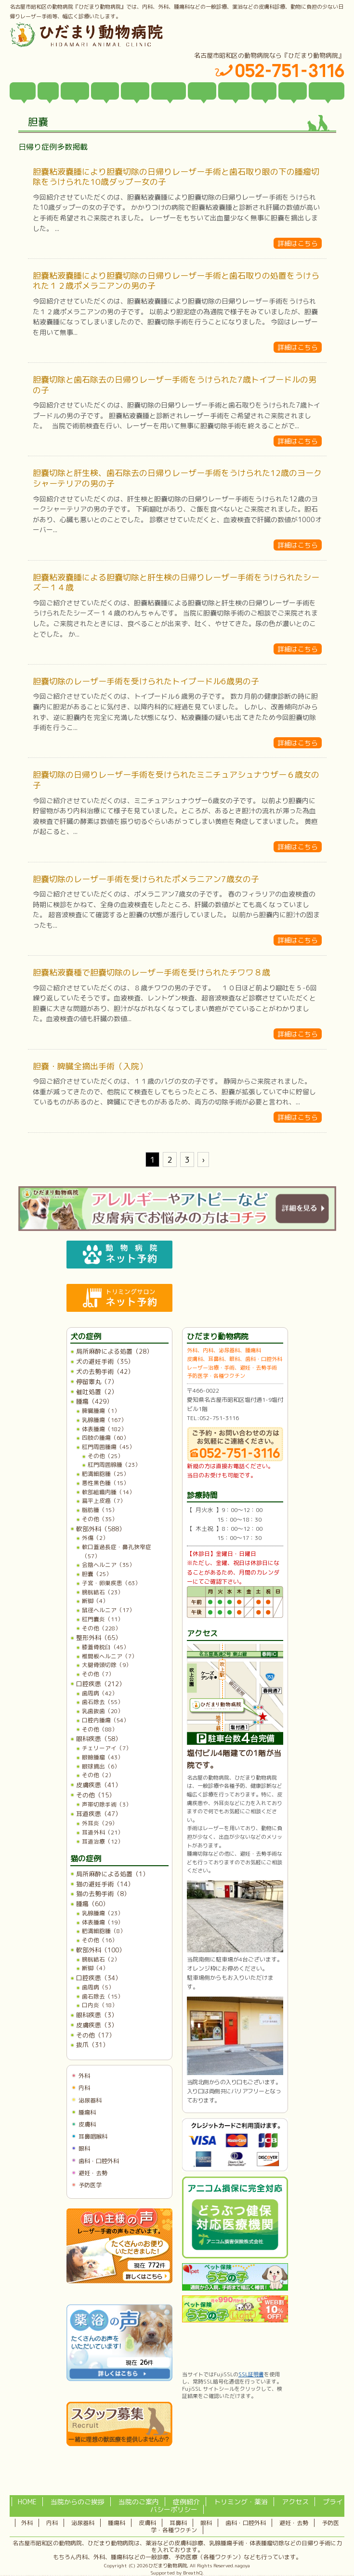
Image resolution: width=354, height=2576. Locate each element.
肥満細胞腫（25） (105, 1474)
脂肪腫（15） (100, 1510)
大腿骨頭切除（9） (106, 1665)
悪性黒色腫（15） (105, 1483)
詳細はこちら (297, 243)
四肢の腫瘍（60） (105, 1438)
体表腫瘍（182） (104, 1429)
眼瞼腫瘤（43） (102, 1757)
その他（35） (100, 1519)
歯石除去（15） (102, 1996)
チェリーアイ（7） (106, 1748)
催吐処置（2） (97, 1391)
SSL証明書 (251, 2374)
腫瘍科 (87, 2112)
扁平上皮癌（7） (104, 1501)
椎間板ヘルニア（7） (109, 1656)
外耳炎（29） (100, 1823)
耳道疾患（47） (98, 1813)
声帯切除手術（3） (106, 1804)
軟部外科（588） (100, 1529)
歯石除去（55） (102, 1702)
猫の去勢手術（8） (103, 1893)
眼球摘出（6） (101, 1766)
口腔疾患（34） (98, 1978)
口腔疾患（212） (100, 1683)
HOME (27, 2501)
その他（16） (100, 1940)
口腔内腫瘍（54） (105, 1720)
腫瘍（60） (92, 1903)
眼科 (84, 2148)
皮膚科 (87, 2124)
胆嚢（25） (97, 1574)
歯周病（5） (98, 1987)
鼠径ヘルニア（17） (108, 1610)
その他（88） (100, 1729)
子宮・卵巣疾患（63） (111, 1583)
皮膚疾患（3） (97, 2025)
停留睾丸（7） (97, 1381)
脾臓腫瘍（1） (101, 1411)
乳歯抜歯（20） (102, 1711)
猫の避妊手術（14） (105, 1884)
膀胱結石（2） (101, 1959)
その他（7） (98, 1674)
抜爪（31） (92, 2044)
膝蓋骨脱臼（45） (105, 1647)
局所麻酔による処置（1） (112, 1874)
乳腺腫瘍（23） (102, 1913)
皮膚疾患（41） (98, 1785)
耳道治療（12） (102, 1841)
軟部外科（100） (100, 1950)
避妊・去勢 (93, 2173)
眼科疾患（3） (97, 2015)
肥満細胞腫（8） (104, 1931)
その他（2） (98, 1775)
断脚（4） (95, 1601)
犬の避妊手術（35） (105, 1361)
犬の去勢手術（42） (105, 1371)
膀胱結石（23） (102, 1592)
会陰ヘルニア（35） (108, 1565)
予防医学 (90, 2185)
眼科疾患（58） (98, 1738)
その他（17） (95, 2035)
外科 (84, 2076)
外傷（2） (95, 1538)
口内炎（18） (100, 2005)
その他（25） (105, 1456)
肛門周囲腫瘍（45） (108, 1447)
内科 (84, 2088)
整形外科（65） (98, 1637)
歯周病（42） (100, 1693)
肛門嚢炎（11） (102, 1619)
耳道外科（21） (102, 1832)
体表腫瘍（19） (102, 1922)
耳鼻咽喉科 (93, 2136)
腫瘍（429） (94, 1401)
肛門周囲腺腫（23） (114, 1465)
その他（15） (95, 1795)
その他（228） (101, 1628)
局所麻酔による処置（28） (114, 1351)
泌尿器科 (90, 2100)
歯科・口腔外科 (99, 2161)
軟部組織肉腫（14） (108, 1492)
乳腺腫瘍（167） (104, 1420)
